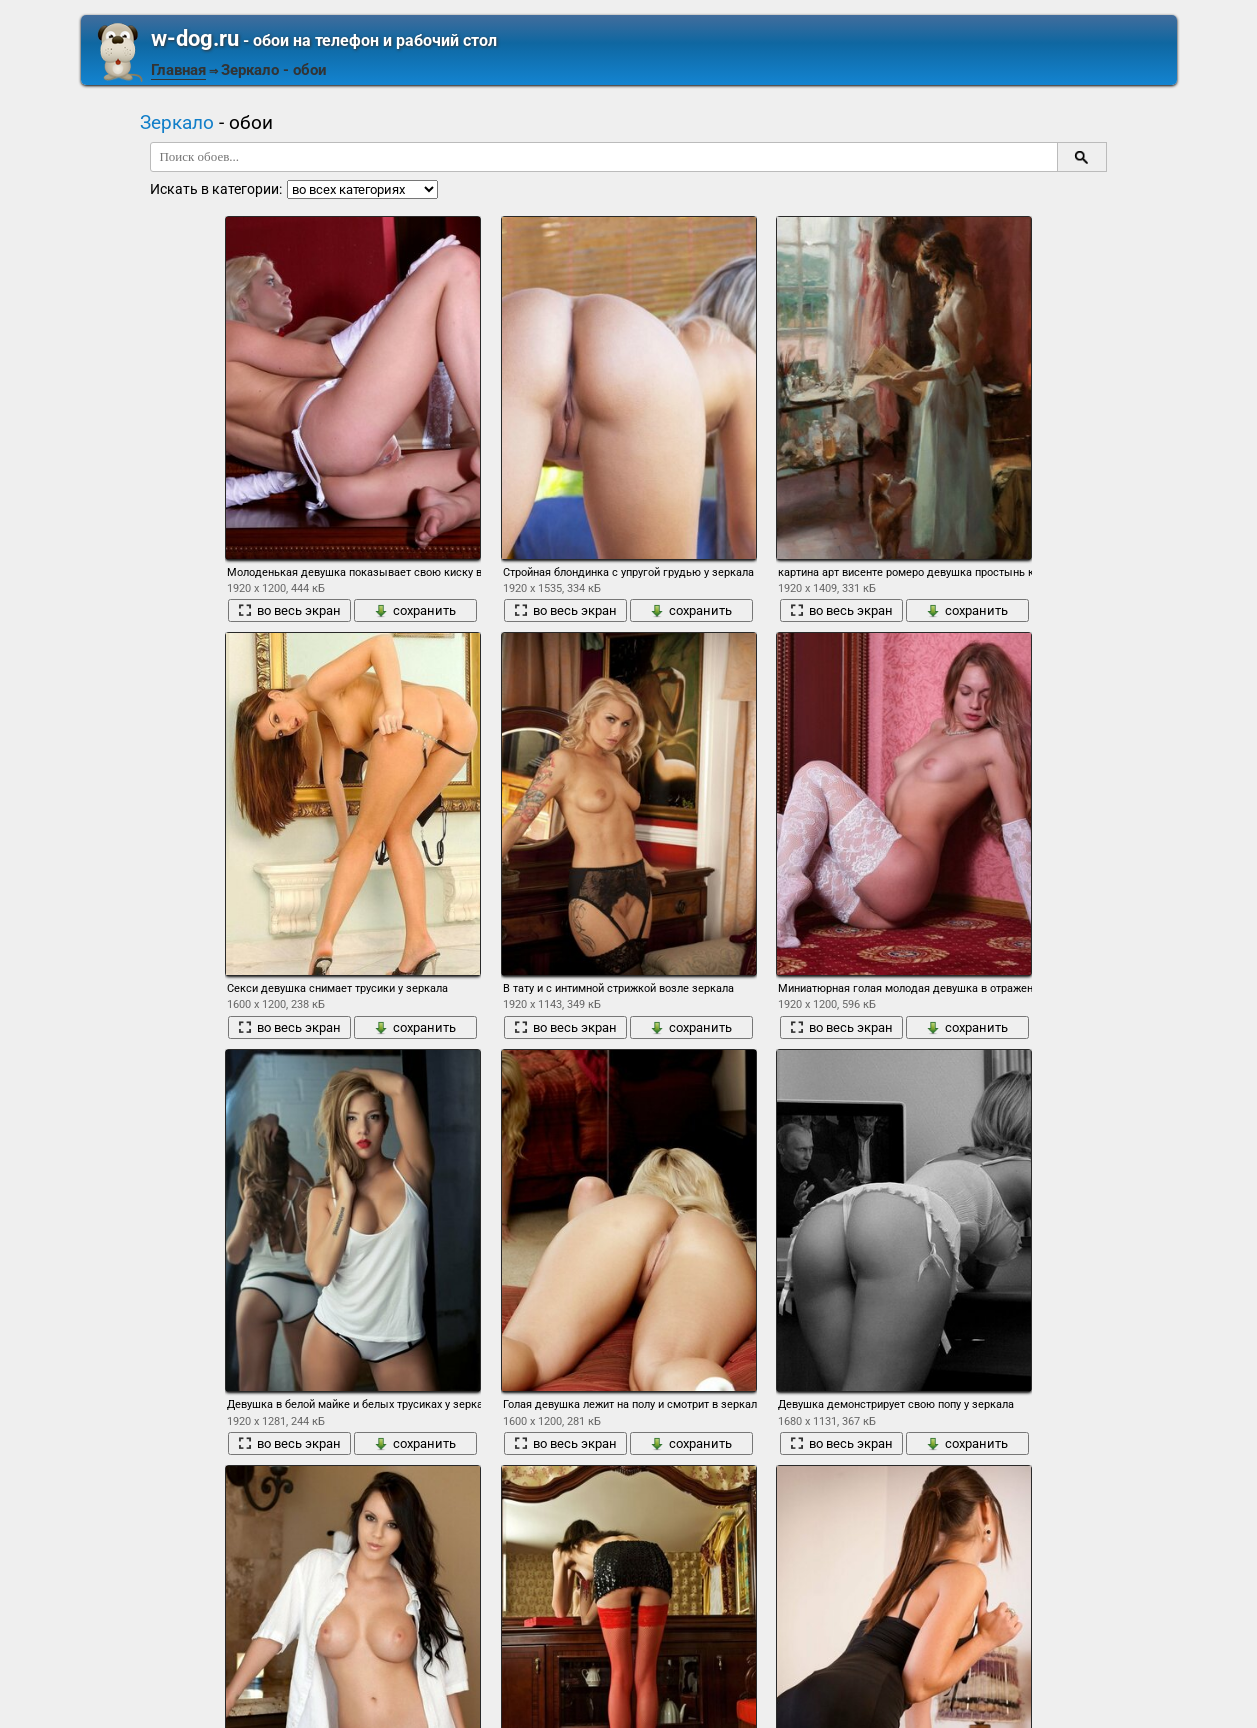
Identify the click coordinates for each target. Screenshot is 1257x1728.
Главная (178, 70)
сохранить (415, 610)
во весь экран (289, 610)
